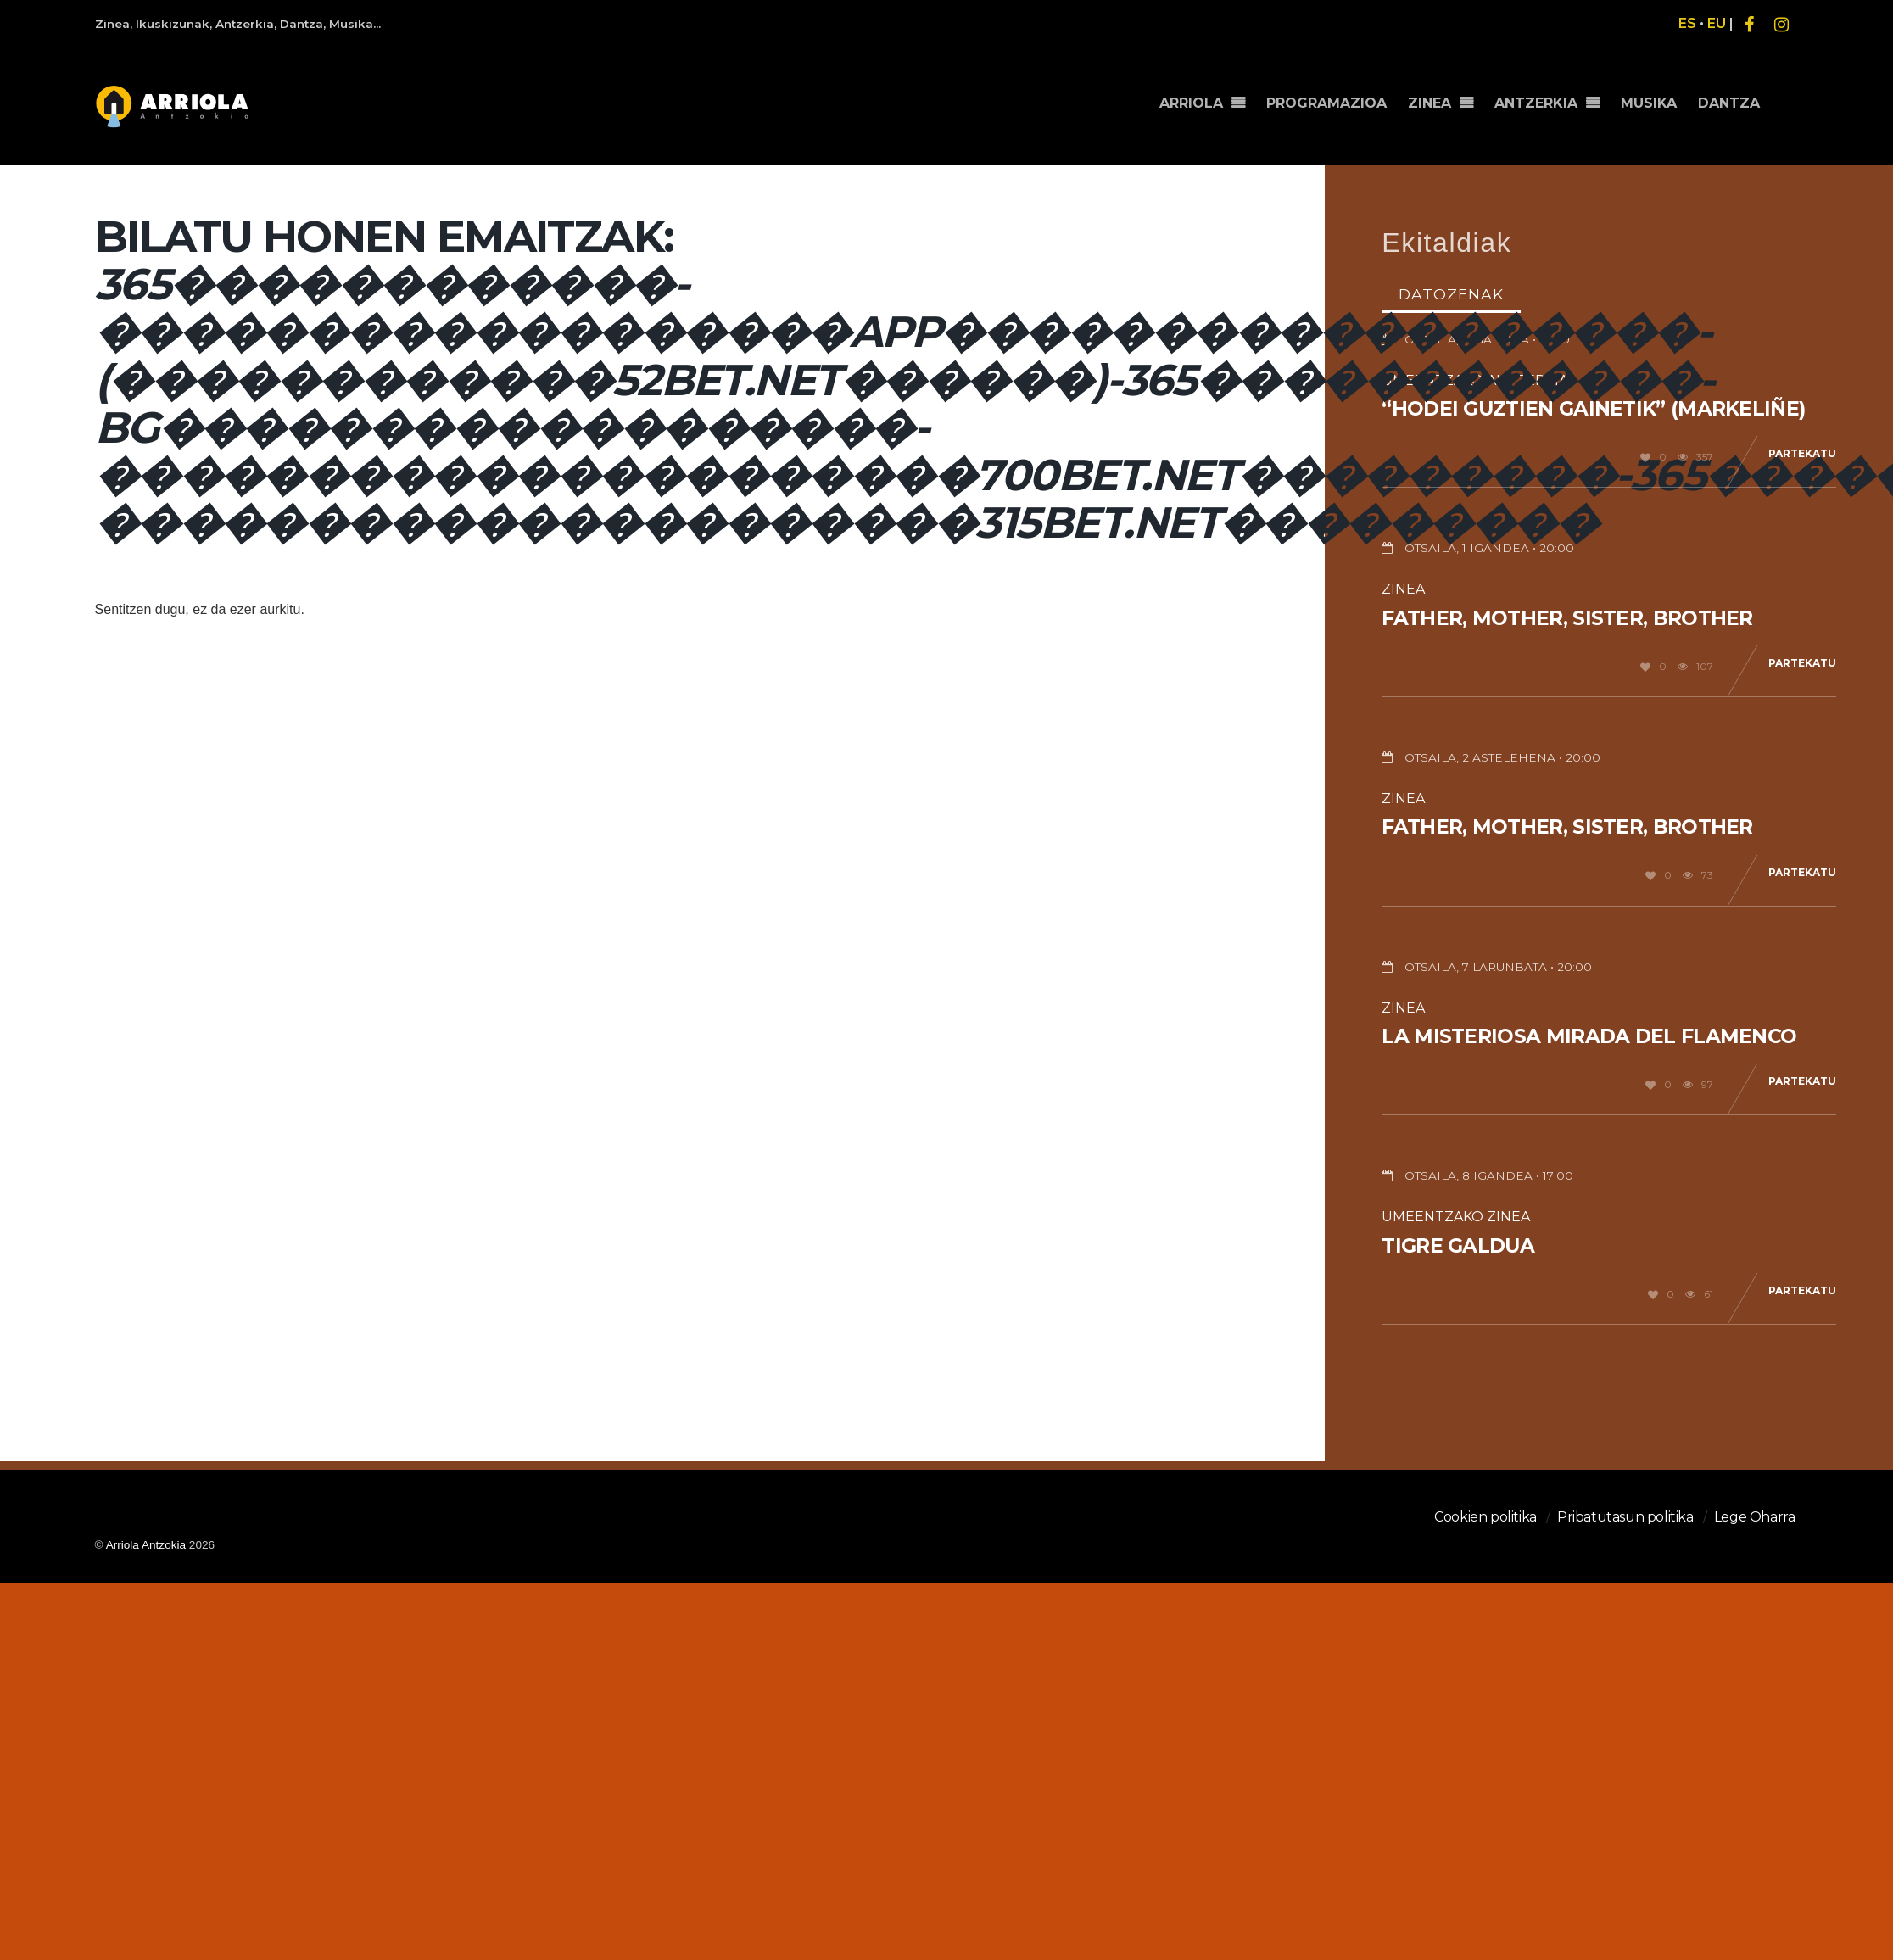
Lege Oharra (1754, 1517)
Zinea (1403, 589)
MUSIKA (1655, 95)
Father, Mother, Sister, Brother (1567, 618)
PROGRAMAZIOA (1342, 95)
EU (1716, 23)
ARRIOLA (1210, 95)
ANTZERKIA (1545, 95)
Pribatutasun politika (1625, 1517)
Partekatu (1802, 453)
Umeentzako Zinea (1456, 1217)
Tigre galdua (1458, 1246)
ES (1687, 23)
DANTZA (1731, 95)
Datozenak (1451, 294)
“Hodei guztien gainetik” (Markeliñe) (1593, 409)
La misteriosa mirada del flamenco (1589, 1036)
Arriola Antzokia (146, 1544)
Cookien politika (1485, 1517)
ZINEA (1442, 95)
